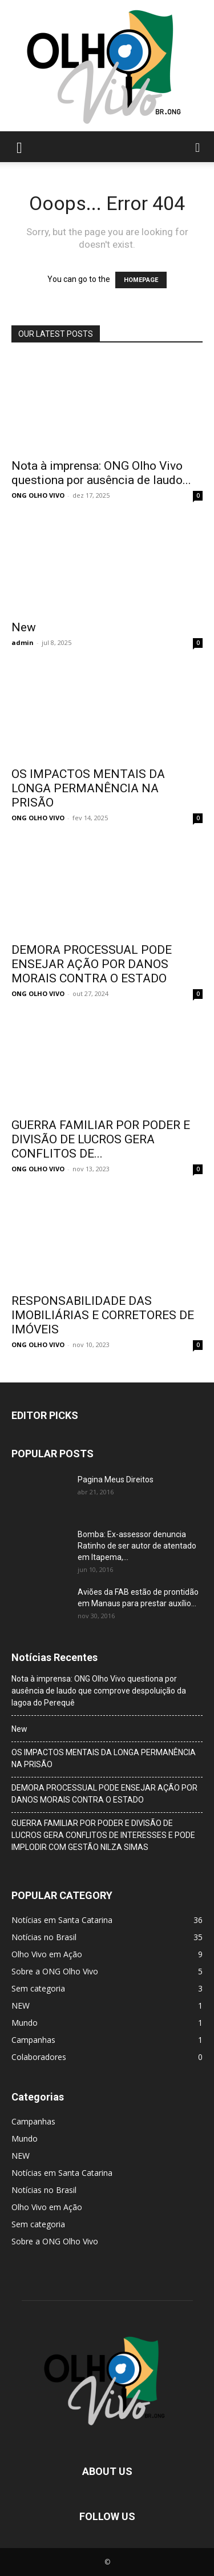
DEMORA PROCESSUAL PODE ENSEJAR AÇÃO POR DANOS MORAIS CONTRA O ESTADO (91, 964)
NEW (20, 2155)
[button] (19, 146)
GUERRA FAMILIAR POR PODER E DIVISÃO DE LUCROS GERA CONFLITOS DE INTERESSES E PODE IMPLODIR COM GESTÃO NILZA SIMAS (103, 1835)
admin (22, 642)
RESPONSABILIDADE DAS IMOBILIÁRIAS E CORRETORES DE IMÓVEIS (102, 1315)
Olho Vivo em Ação (46, 2207)
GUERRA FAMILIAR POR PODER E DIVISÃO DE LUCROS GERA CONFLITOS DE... (100, 1139)
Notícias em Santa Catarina (61, 2172)
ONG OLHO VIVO (37, 495)
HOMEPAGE (141, 280)
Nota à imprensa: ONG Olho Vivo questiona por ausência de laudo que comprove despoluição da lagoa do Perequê (98, 1690)
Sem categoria (38, 2224)
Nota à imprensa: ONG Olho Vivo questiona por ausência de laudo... (101, 473)
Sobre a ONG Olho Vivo (54, 2241)
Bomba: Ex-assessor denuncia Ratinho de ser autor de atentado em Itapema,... (137, 1546)
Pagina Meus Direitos (116, 1479)
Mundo (24, 2138)
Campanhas (33, 2121)
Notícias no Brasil (43, 2189)
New (23, 627)
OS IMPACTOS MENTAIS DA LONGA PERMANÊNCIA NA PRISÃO (88, 788)
